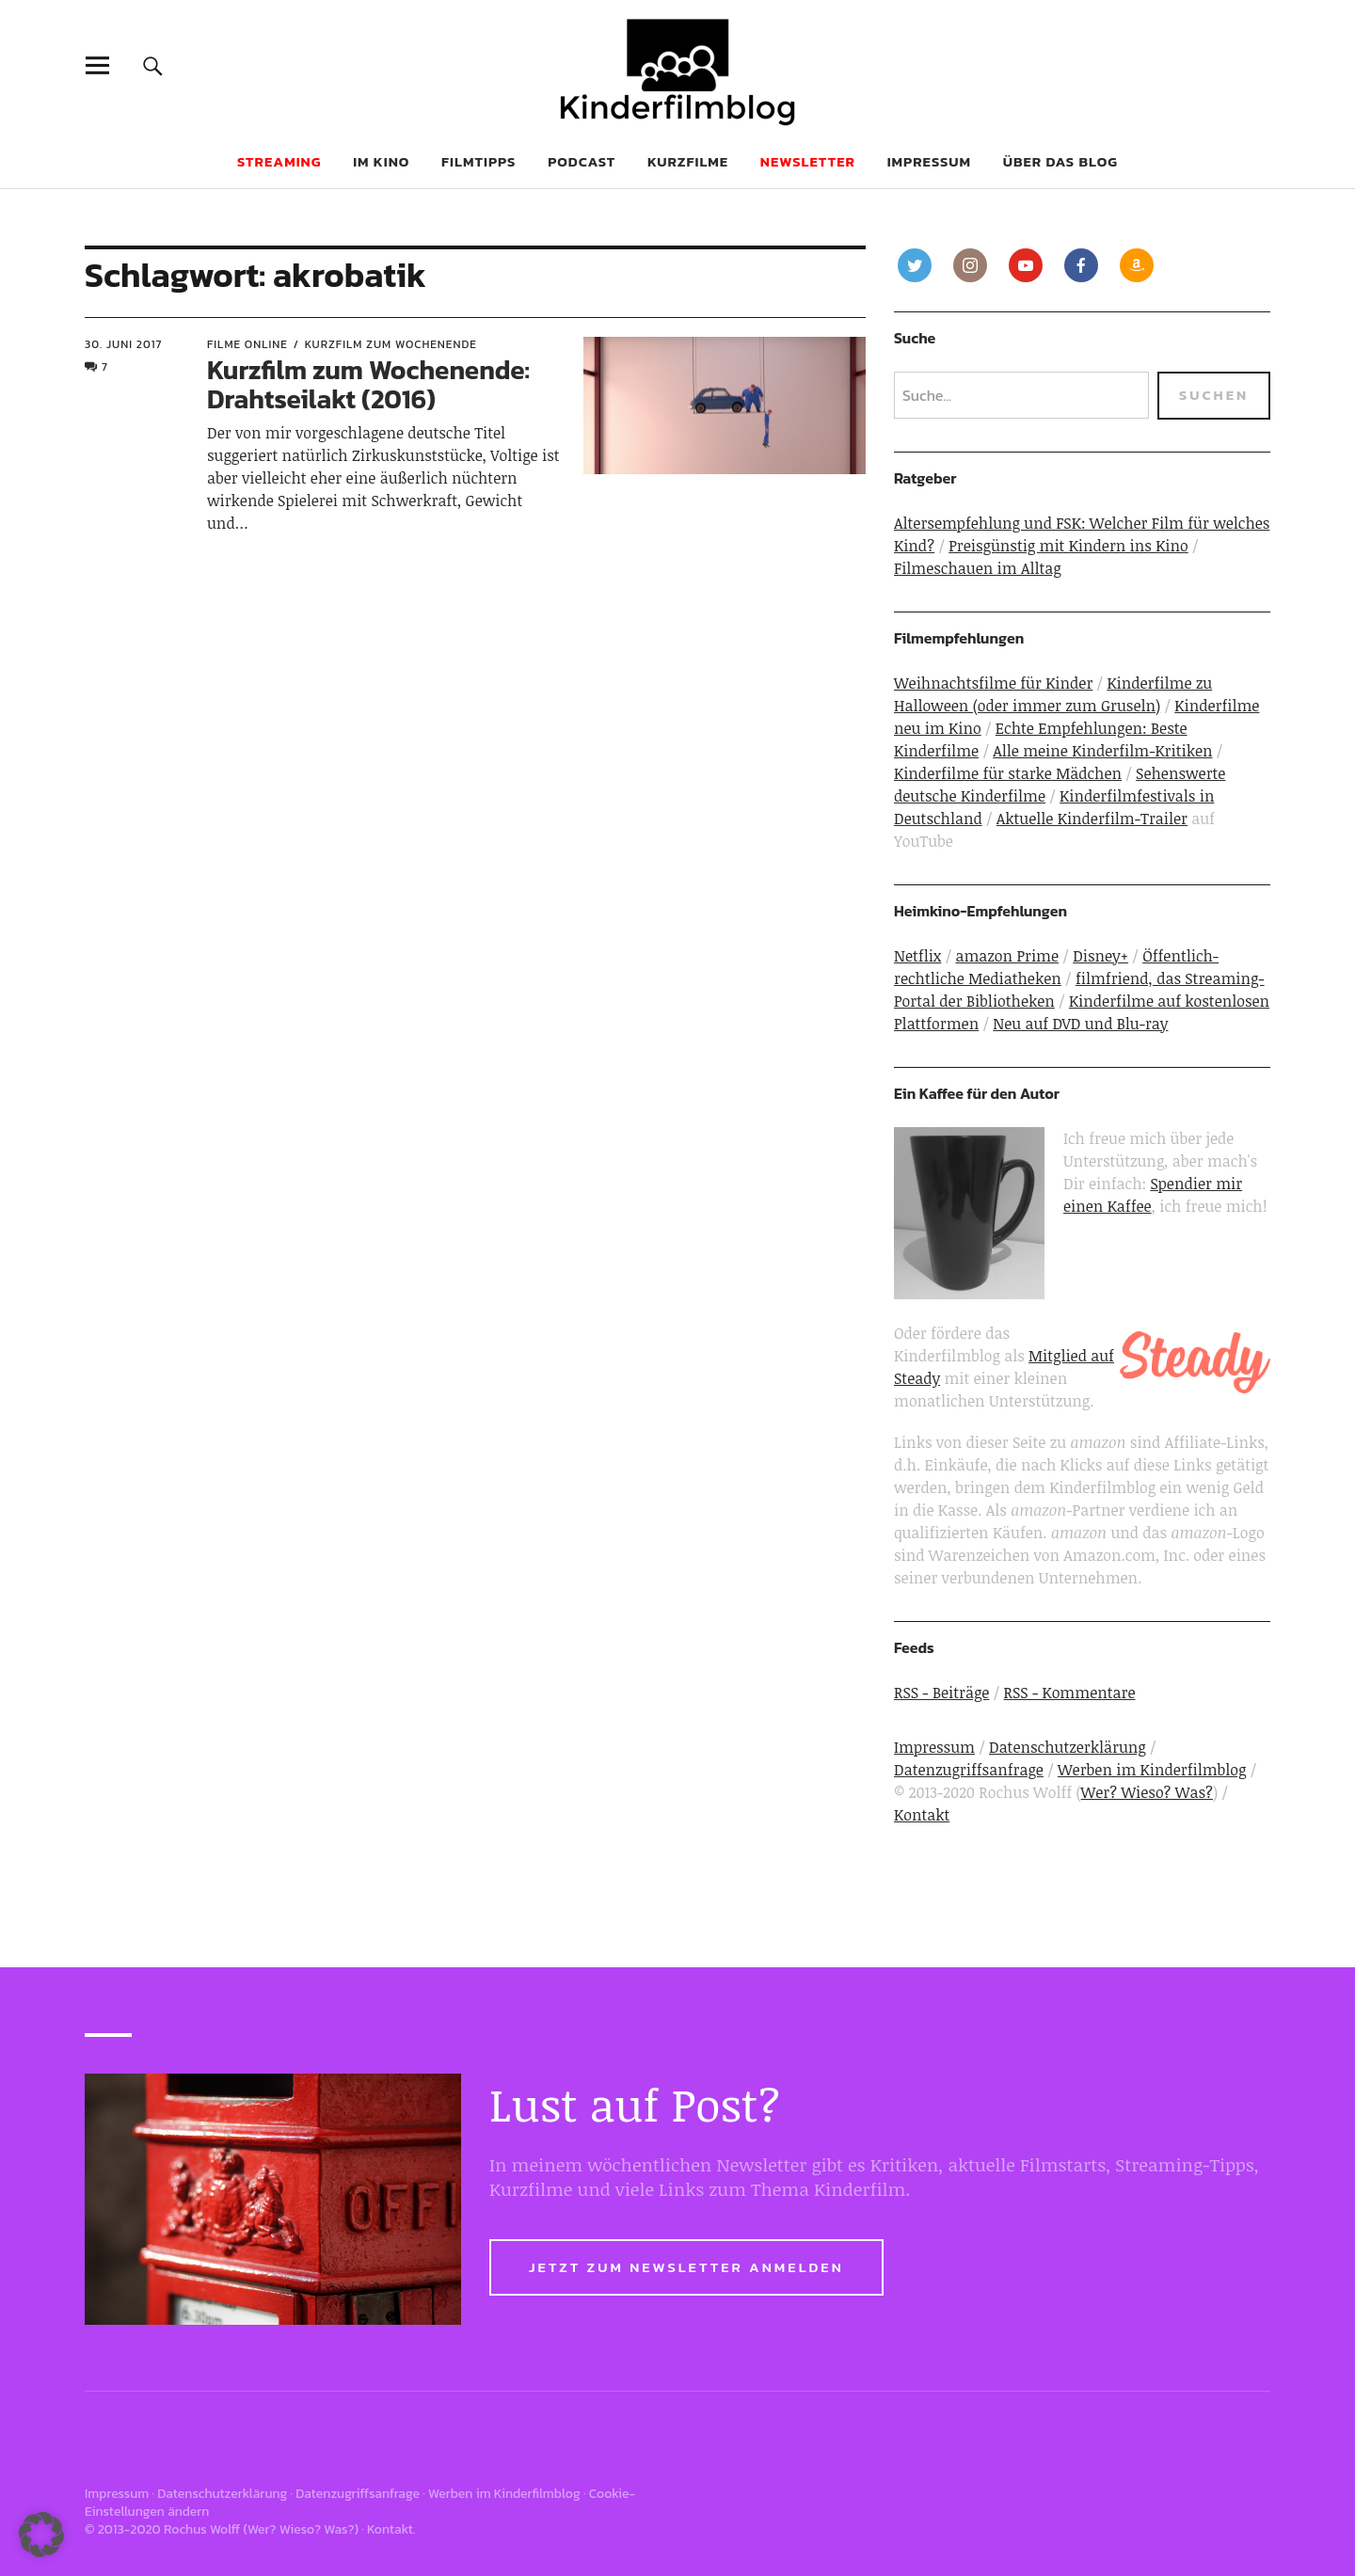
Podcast (581, 161)
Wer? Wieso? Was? (1147, 1792)
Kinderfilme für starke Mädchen (1008, 773)
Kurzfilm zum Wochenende (391, 344)
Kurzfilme (687, 161)
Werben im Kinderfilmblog (1152, 1769)
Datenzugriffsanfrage (969, 1769)
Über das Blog (1060, 161)
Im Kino (381, 161)
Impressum (929, 161)
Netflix (917, 956)
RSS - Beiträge (941, 1692)
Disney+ (1100, 956)
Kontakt (921, 1815)
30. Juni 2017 (124, 344)
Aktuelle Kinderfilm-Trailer (1092, 818)
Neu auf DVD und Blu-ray (1080, 1023)
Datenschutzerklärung (1067, 1747)
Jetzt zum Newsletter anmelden (686, 2267)
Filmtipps (478, 161)
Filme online (247, 344)
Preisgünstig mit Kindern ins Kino (1068, 545)
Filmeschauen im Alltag (977, 568)
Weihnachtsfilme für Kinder (993, 683)
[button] (41, 2534)
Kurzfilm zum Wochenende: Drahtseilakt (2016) (368, 384)
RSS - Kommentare (1070, 1692)
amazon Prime (1007, 956)
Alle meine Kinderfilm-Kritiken (1102, 750)
